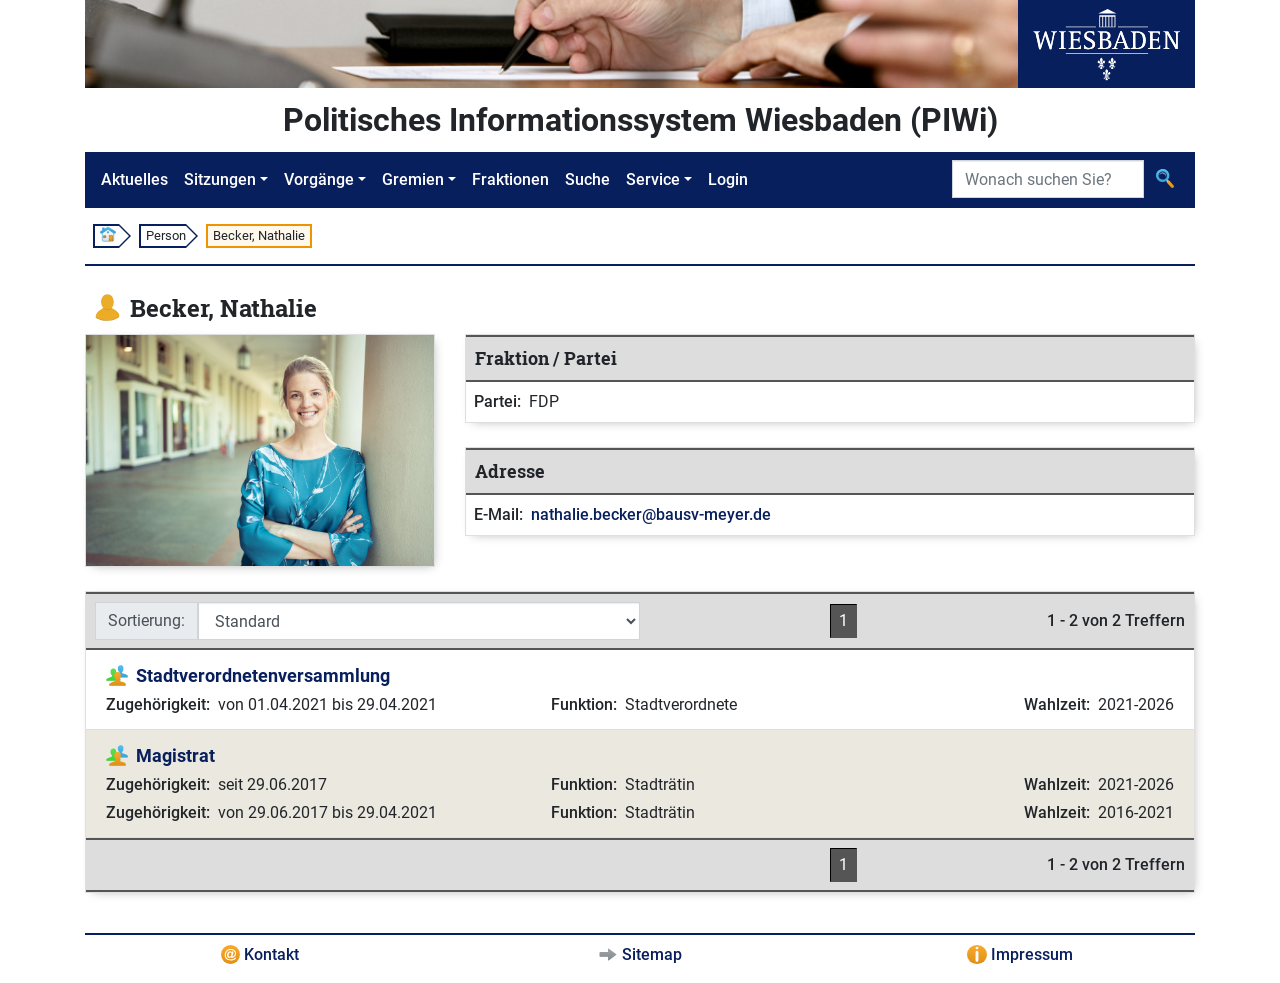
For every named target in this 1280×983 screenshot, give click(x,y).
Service (653, 179)
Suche (587, 179)
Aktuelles (134, 179)
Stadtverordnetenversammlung (263, 675)
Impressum (1032, 954)
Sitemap (652, 954)
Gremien (413, 179)
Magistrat (175, 755)
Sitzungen (220, 179)
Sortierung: (146, 620)
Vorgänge (319, 179)
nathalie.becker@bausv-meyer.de (651, 514)
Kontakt (271, 954)
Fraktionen (510, 179)
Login (728, 179)
